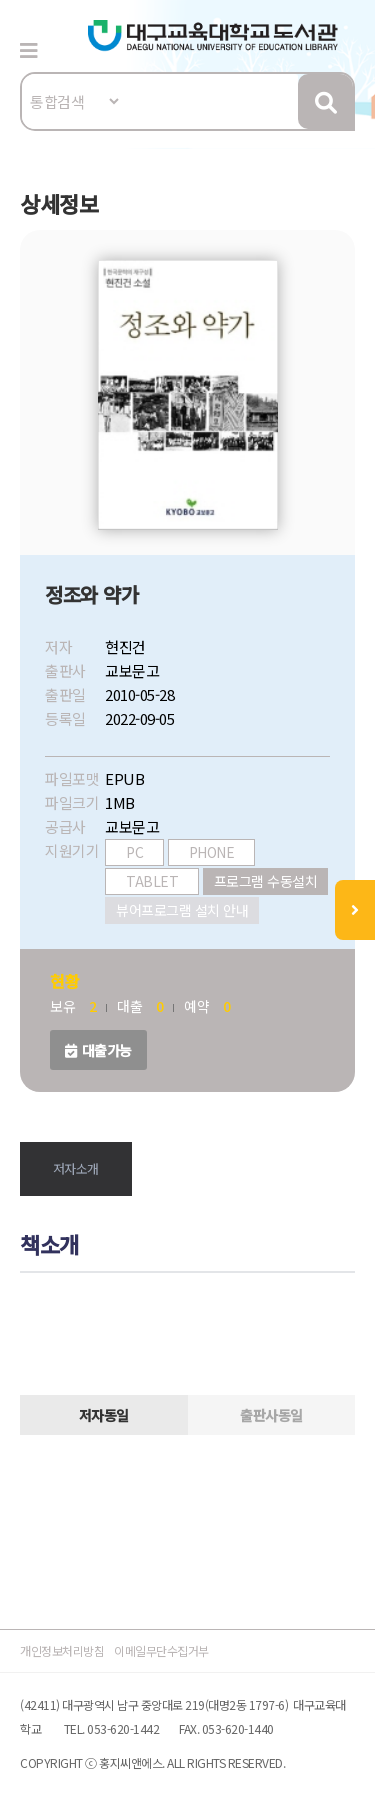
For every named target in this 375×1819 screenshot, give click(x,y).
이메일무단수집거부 (161, 1650)
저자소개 (76, 1168)
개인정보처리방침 (62, 1650)
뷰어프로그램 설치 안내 (182, 910)
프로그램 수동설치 (266, 881)
